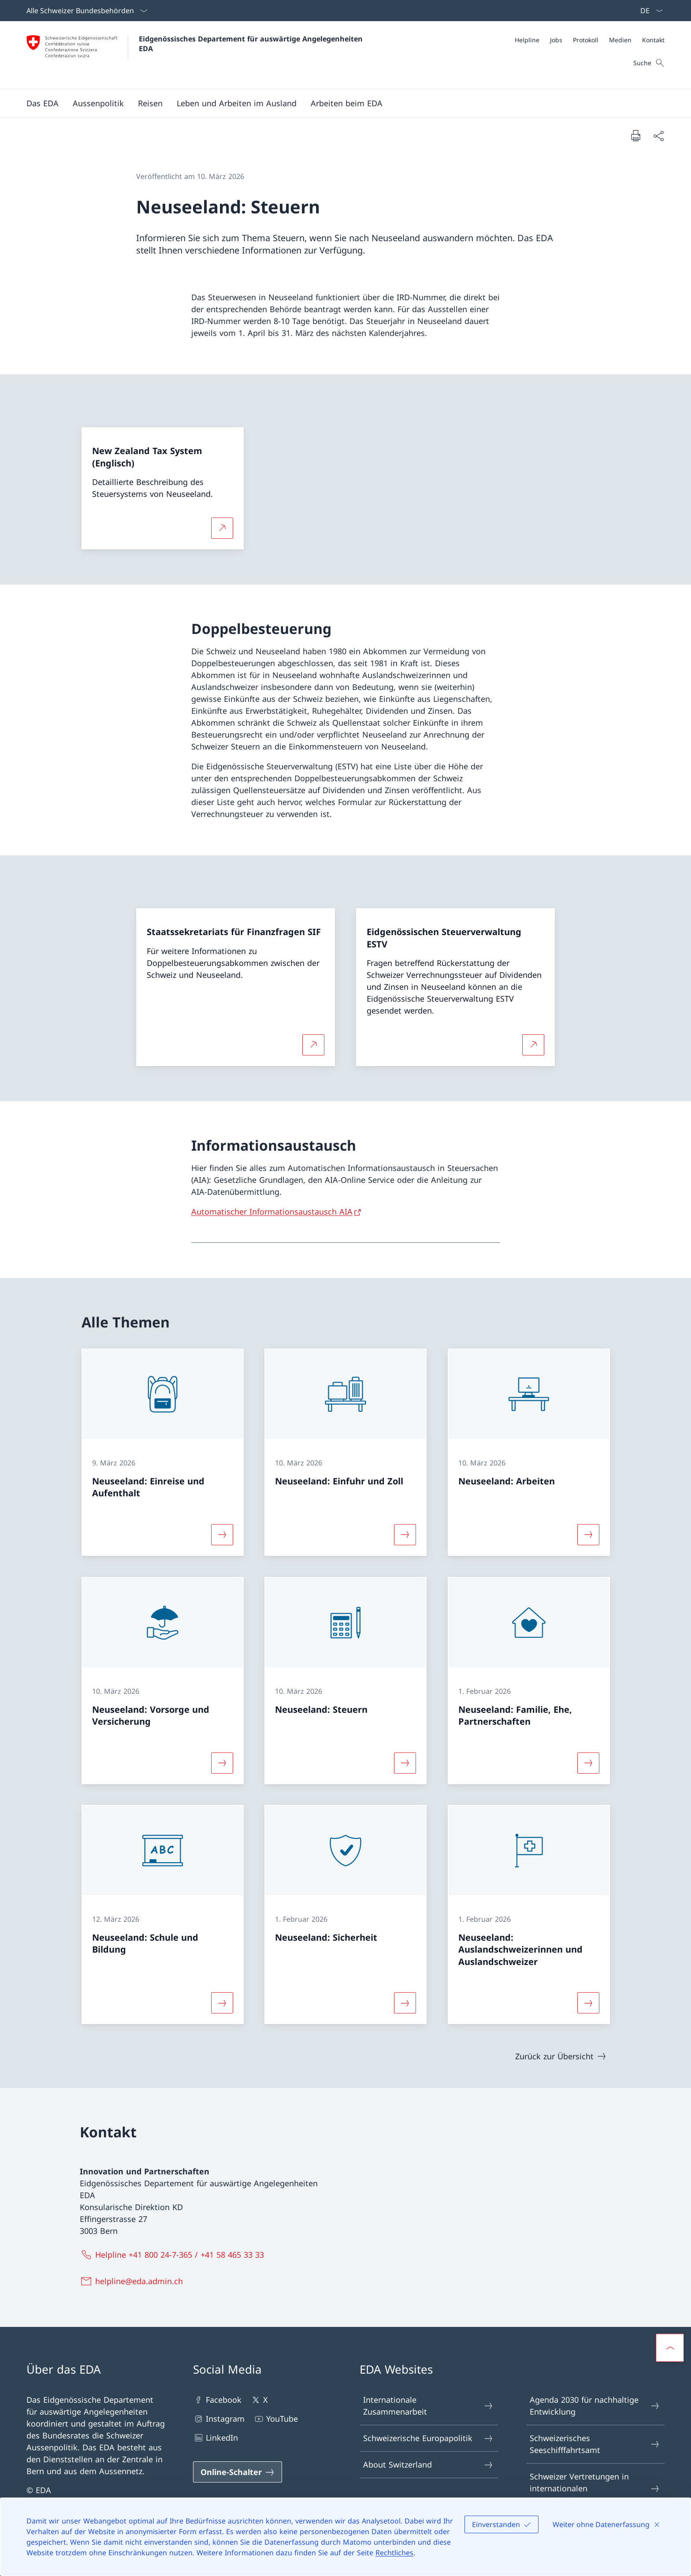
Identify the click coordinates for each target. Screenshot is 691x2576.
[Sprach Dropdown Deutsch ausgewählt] (649, 10)
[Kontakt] (653, 40)
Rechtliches (394, 2552)
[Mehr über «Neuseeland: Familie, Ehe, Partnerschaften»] (588, 1762)
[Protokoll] (586, 40)
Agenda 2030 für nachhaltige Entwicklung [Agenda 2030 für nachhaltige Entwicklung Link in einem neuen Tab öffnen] (595, 2405)
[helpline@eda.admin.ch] (133, 2281)
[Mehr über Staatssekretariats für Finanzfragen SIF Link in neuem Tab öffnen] (313, 1044)
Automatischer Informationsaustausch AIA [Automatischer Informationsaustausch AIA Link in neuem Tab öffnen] (272, 1211)
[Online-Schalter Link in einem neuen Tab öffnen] (237, 2472)
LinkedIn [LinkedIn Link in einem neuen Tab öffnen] (215, 2437)
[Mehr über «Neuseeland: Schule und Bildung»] (222, 2003)
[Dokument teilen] (658, 135)
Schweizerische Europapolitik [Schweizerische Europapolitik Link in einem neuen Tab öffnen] (428, 2438)
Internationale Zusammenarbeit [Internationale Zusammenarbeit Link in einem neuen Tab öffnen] (428, 2405)
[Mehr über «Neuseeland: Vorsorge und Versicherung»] (222, 1762)
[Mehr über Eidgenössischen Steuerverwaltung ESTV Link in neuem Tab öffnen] (533, 1044)
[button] (42, 103)
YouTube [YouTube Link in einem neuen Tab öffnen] (275, 2418)
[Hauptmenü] (338, 103)
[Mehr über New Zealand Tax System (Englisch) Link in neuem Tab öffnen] (222, 528)
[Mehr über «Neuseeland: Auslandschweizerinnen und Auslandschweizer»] (588, 2003)
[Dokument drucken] (635, 135)
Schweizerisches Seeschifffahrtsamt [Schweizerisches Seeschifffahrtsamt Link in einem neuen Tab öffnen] (595, 2444)
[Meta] (589, 40)
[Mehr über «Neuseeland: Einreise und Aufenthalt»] (222, 1534)
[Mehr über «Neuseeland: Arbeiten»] (588, 1534)
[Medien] (620, 40)
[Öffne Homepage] (195, 55)
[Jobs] (556, 40)
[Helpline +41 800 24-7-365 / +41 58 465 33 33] (174, 2254)
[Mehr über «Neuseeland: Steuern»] (405, 1762)
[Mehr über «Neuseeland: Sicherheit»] (405, 2003)
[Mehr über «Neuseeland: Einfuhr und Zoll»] (405, 1534)
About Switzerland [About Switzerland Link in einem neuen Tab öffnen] (428, 2464)
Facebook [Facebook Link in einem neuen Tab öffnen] (217, 2399)
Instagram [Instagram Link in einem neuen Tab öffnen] (219, 2418)
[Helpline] (527, 40)
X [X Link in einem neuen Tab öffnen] (259, 2399)
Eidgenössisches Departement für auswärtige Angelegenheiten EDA (252, 43)
